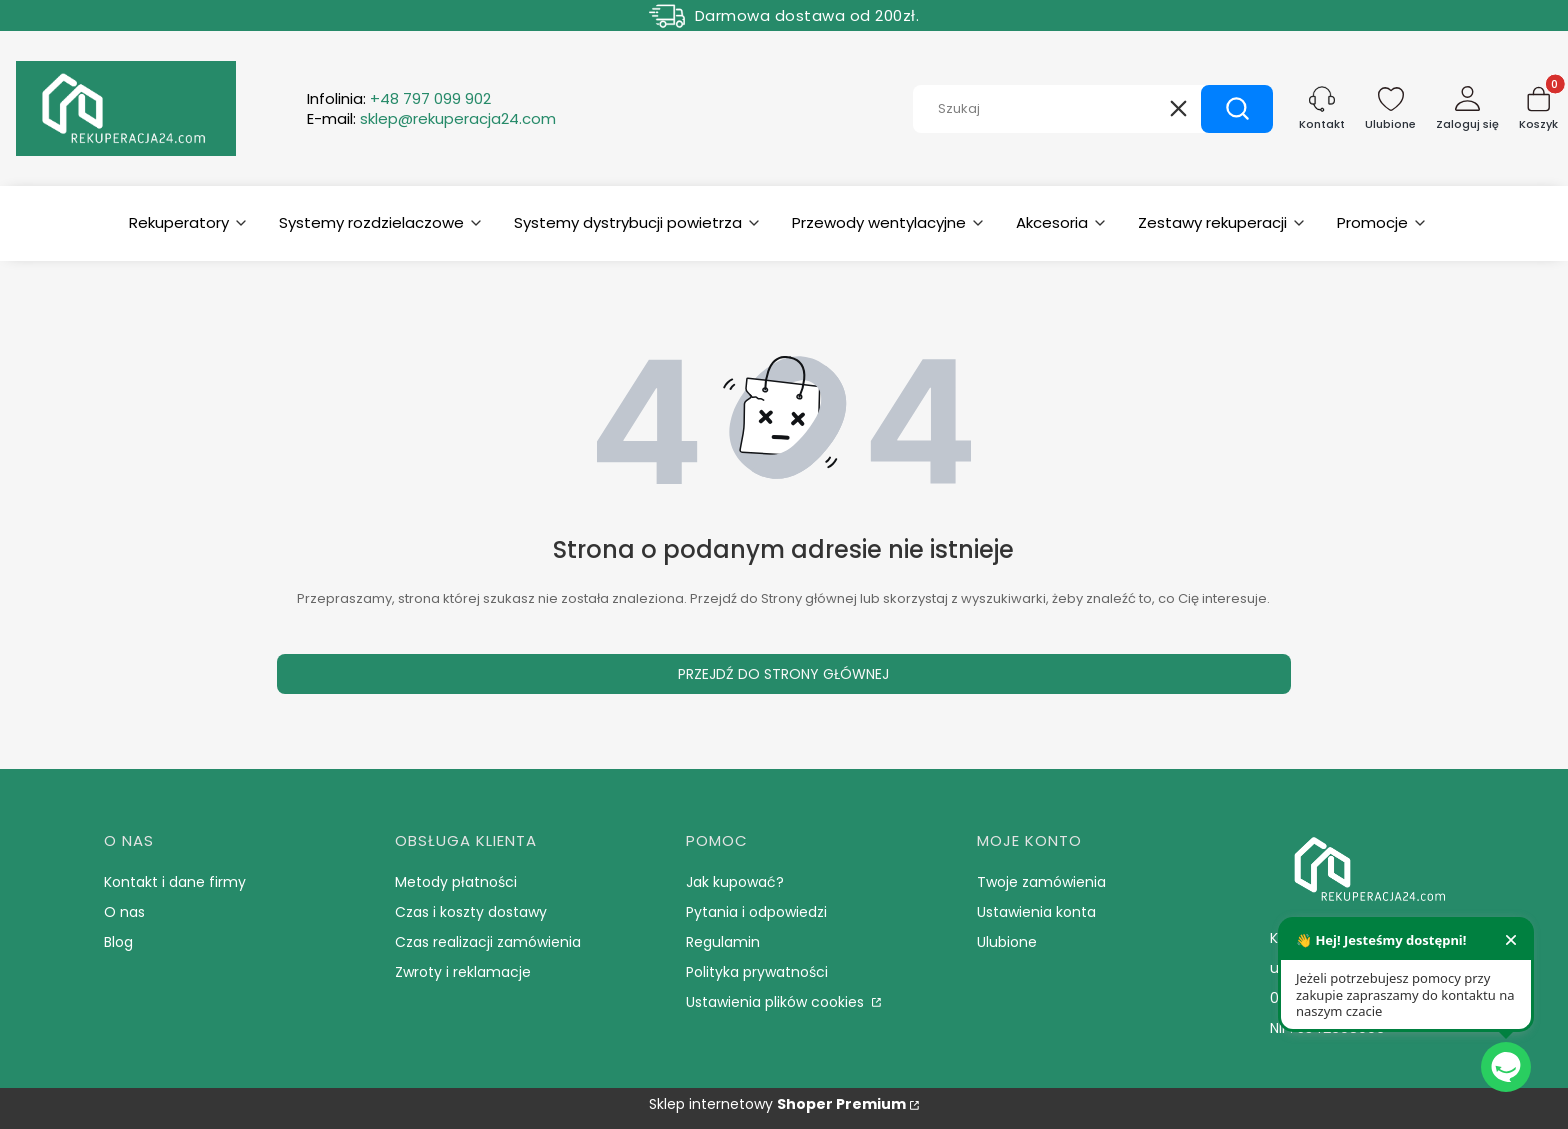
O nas (124, 912)
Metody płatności (456, 882)
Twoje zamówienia (1041, 882)
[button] (1237, 109)
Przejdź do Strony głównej (783, 674)
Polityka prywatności (757, 972)
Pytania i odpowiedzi (756, 912)
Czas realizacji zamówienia (488, 942)
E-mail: (431, 119)
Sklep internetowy (777, 1104)
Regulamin (723, 942)
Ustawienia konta (1036, 912)
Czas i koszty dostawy (471, 912)
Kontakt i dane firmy (175, 882)
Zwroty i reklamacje (463, 972)
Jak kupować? (735, 882)
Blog (118, 942)
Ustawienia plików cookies (777, 1002)
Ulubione (1007, 942)
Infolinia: (399, 99)
